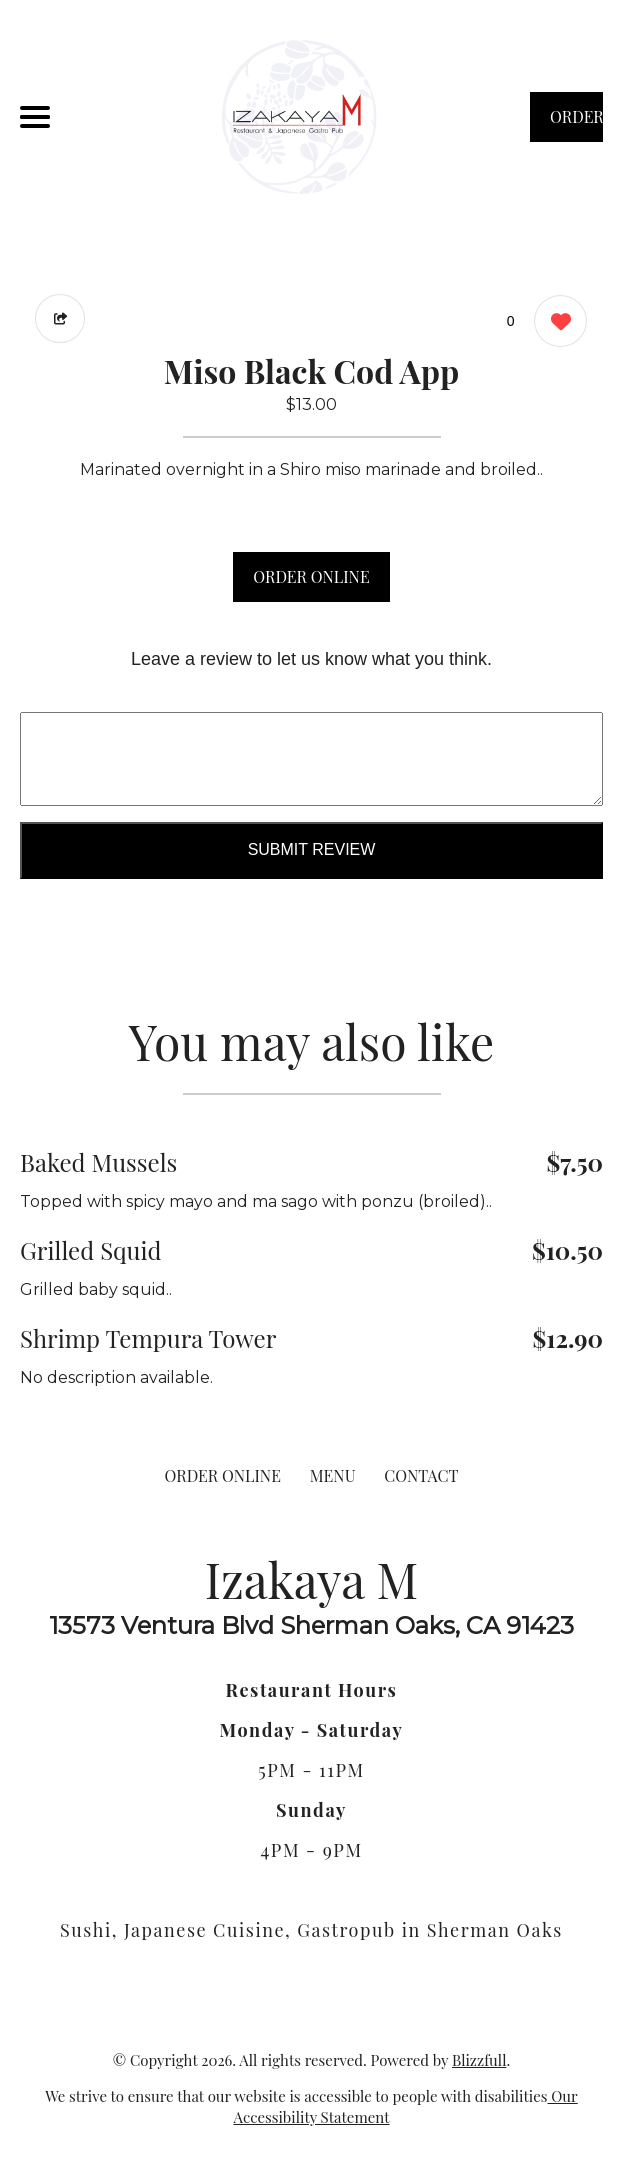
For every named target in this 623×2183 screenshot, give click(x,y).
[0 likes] (555, 323)
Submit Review (312, 849)
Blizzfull (479, 2060)
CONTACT (421, 1475)
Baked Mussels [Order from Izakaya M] (98, 1162)
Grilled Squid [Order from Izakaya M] (91, 1250)
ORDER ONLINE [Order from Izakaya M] (223, 1475)
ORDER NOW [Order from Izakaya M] (576, 124)
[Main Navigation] (35, 117)
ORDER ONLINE (311, 576)
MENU (333, 1475)
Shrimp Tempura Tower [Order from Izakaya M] (148, 1338)
